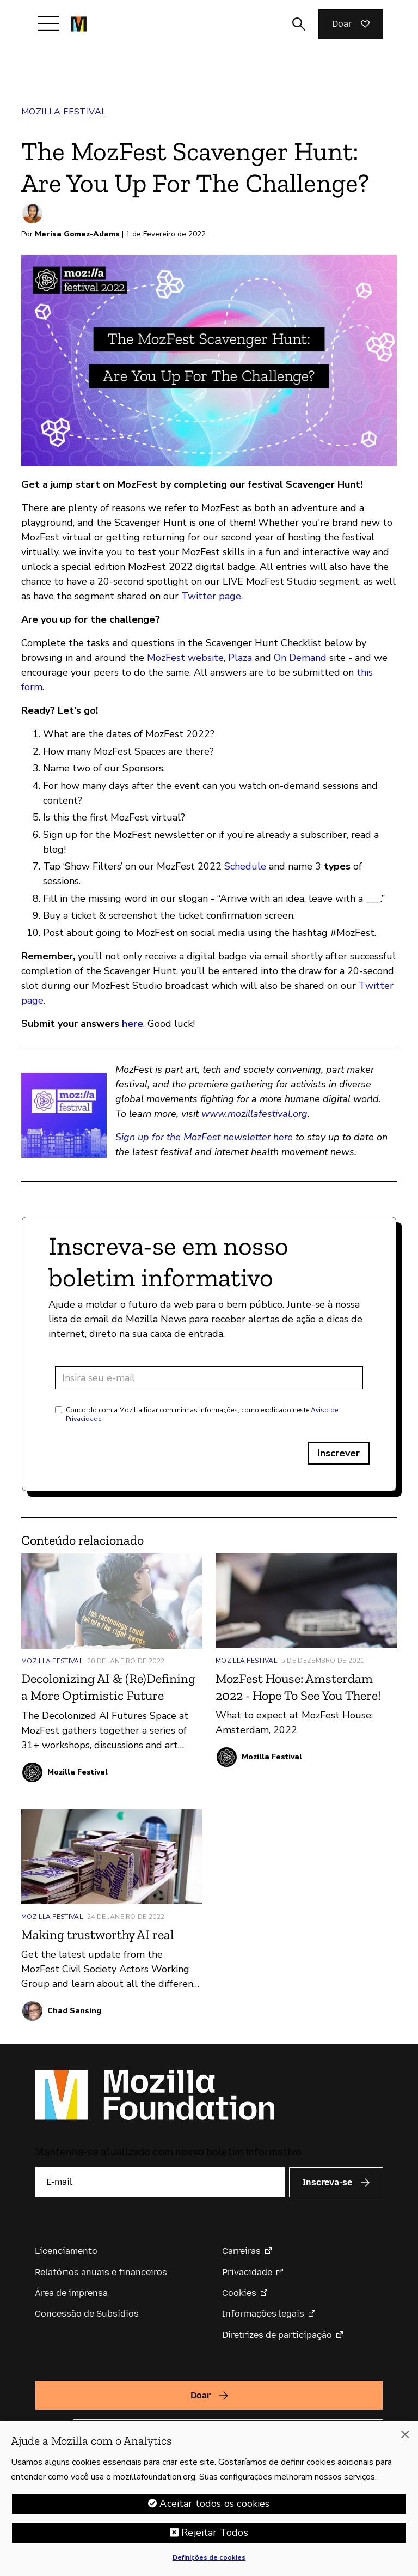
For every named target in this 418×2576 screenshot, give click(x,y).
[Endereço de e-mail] (209, 1377)
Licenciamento (66, 2251)
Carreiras (241, 2251)
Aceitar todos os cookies (214, 2505)
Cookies (239, 2293)
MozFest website (185, 657)
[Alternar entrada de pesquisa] (299, 24)
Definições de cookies (209, 2559)
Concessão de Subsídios (87, 2313)
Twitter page (211, 596)
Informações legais (263, 2313)
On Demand (300, 657)
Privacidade (247, 2272)
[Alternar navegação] (48, 23)
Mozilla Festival (63, 112)
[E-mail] (160, 2182)
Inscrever (338, 1453)
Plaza (240, 657)
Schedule (245, 866)
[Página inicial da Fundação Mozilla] (79, 24)
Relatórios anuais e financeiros (101, 2272)
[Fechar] (405, 2436)
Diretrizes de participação (277, 2335)
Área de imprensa (71, 2293)
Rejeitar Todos (214, 2534)
